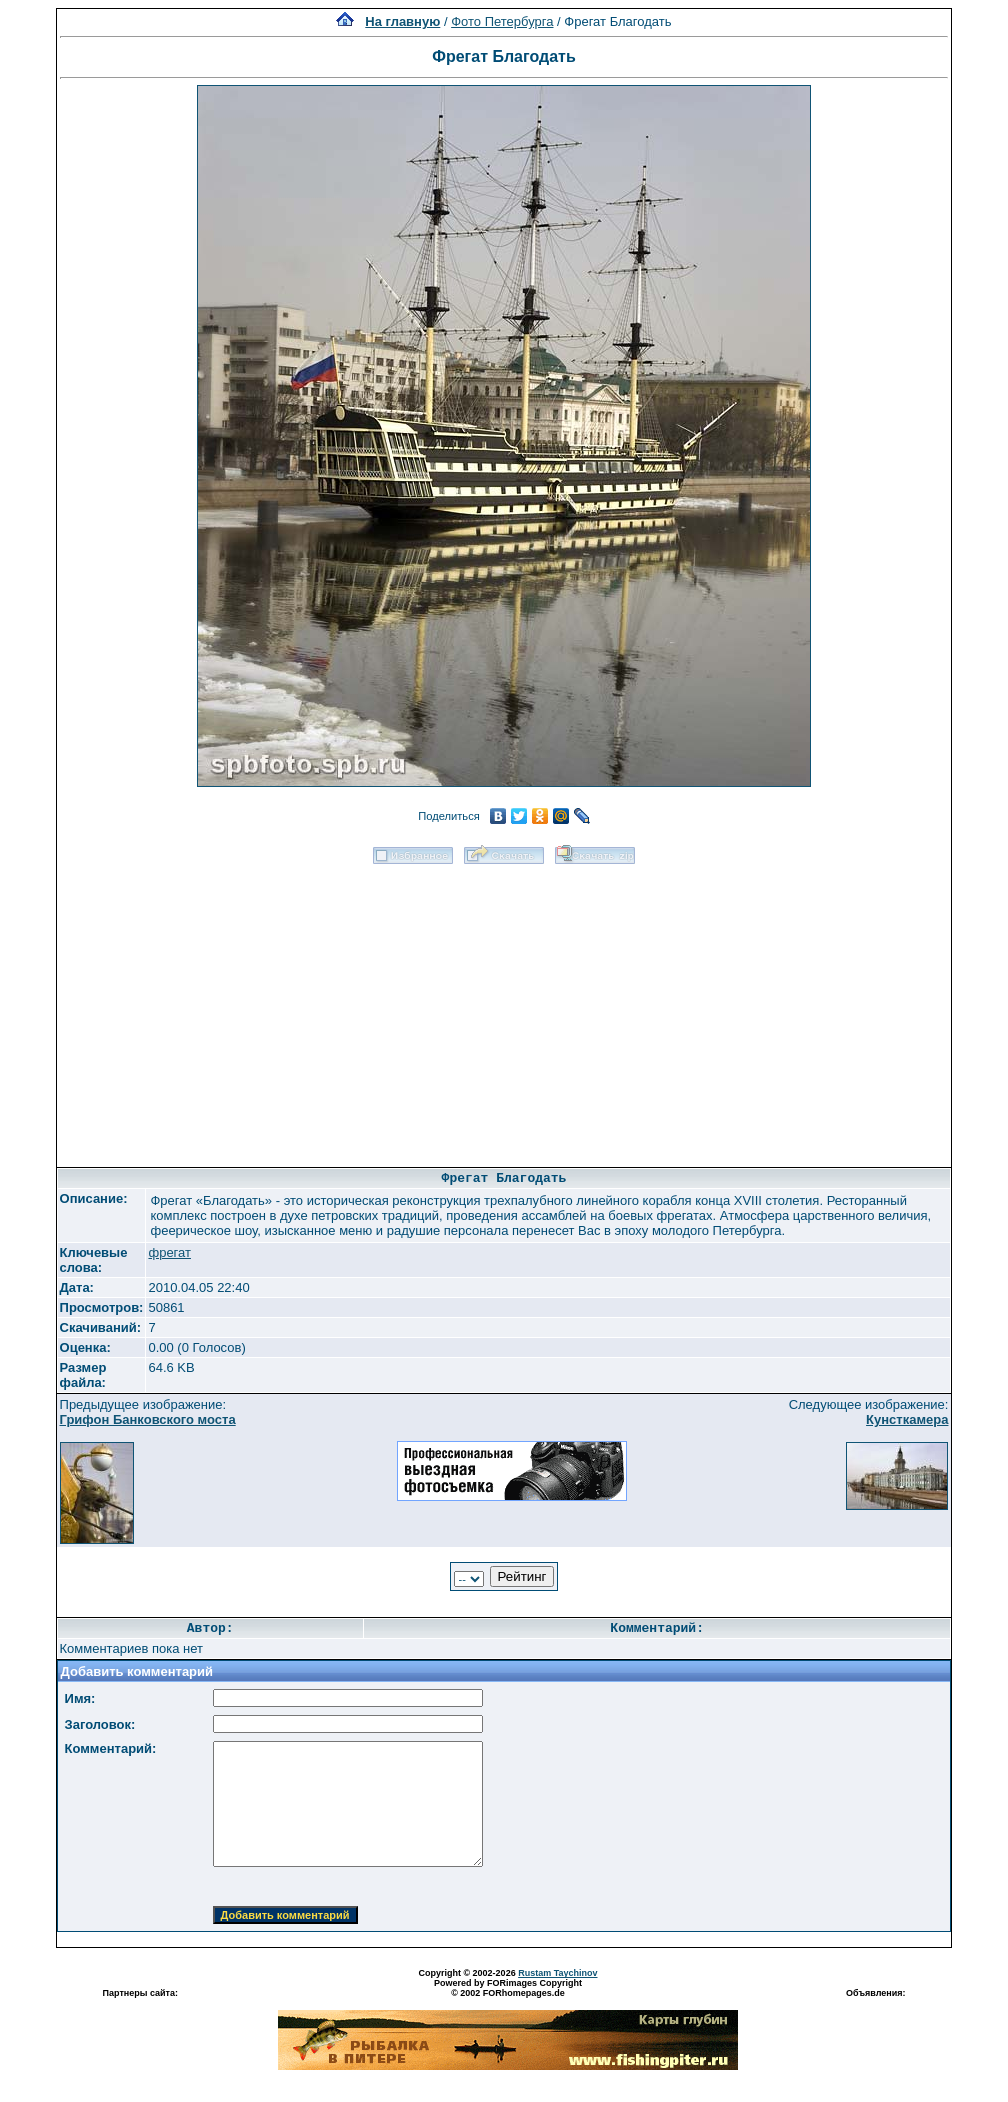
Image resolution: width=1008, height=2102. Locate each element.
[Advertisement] (503, 1009)
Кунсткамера (907, 1419)
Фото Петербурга (502, 21)
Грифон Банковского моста (148, 1419)
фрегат (169, 1252)
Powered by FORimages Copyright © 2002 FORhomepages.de (508, 1988)
